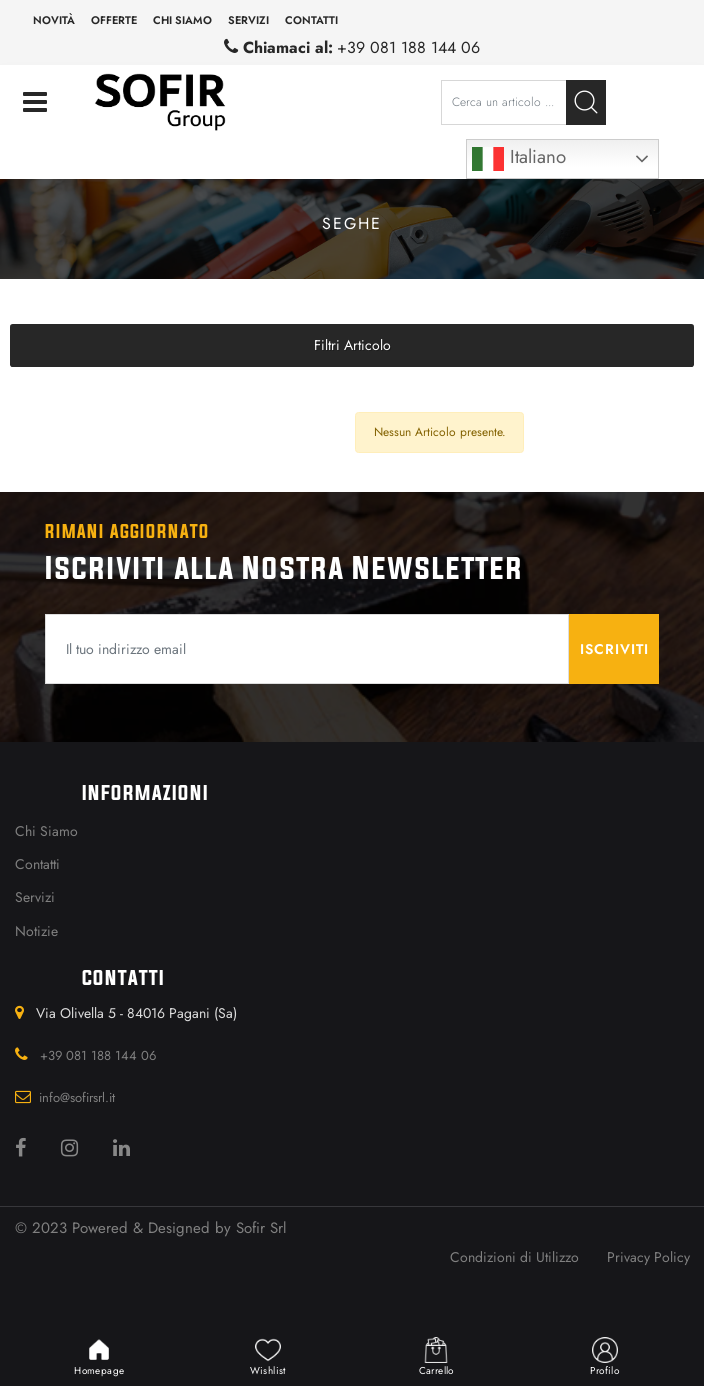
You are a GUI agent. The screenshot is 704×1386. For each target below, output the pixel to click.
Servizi (248, 20)
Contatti (311, 20)
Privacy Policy (648, 1257)
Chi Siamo (46, 831)
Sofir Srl (261, 1228)
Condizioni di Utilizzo (514, 1257)
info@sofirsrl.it (77, 1097)
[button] (586, 102)
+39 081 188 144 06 (408, 47)
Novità (54, 20)
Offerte (114, 20)
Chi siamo (182, 20)
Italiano (519, 159)
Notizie (36, 931)
